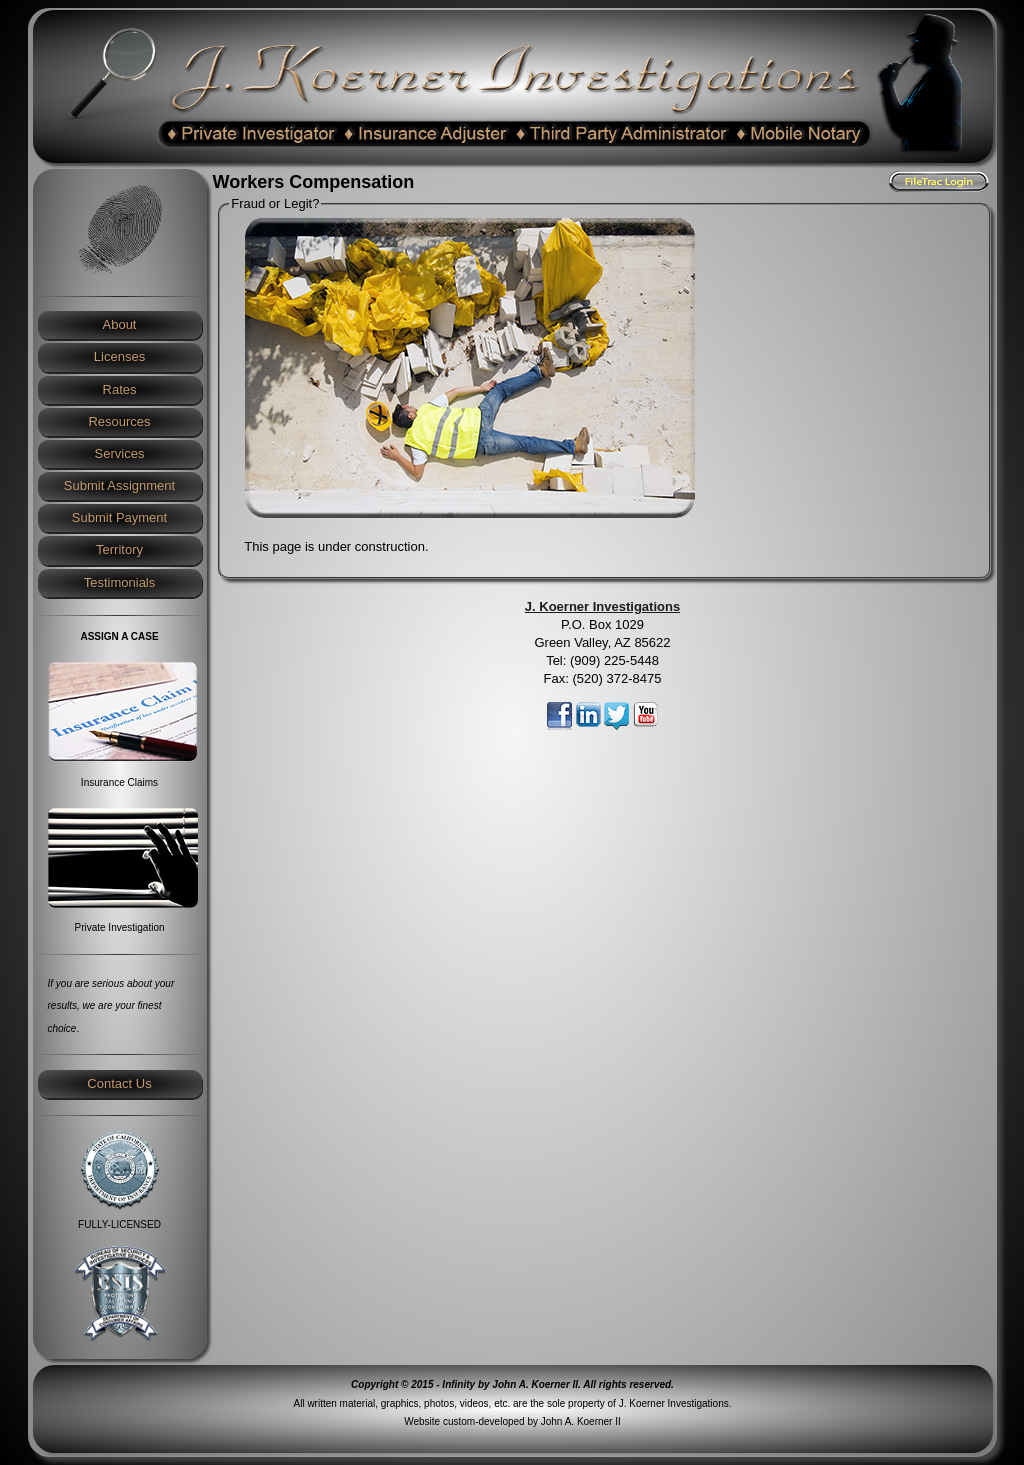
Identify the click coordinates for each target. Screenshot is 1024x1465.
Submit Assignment (119, 485)
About (120, 324)
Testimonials (120, 582)
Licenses (119, 356)
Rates (120, 389)
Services (120, 453)
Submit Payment (119, 517)
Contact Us (119, 1083)
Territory (119, 549)
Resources (119, 421)
